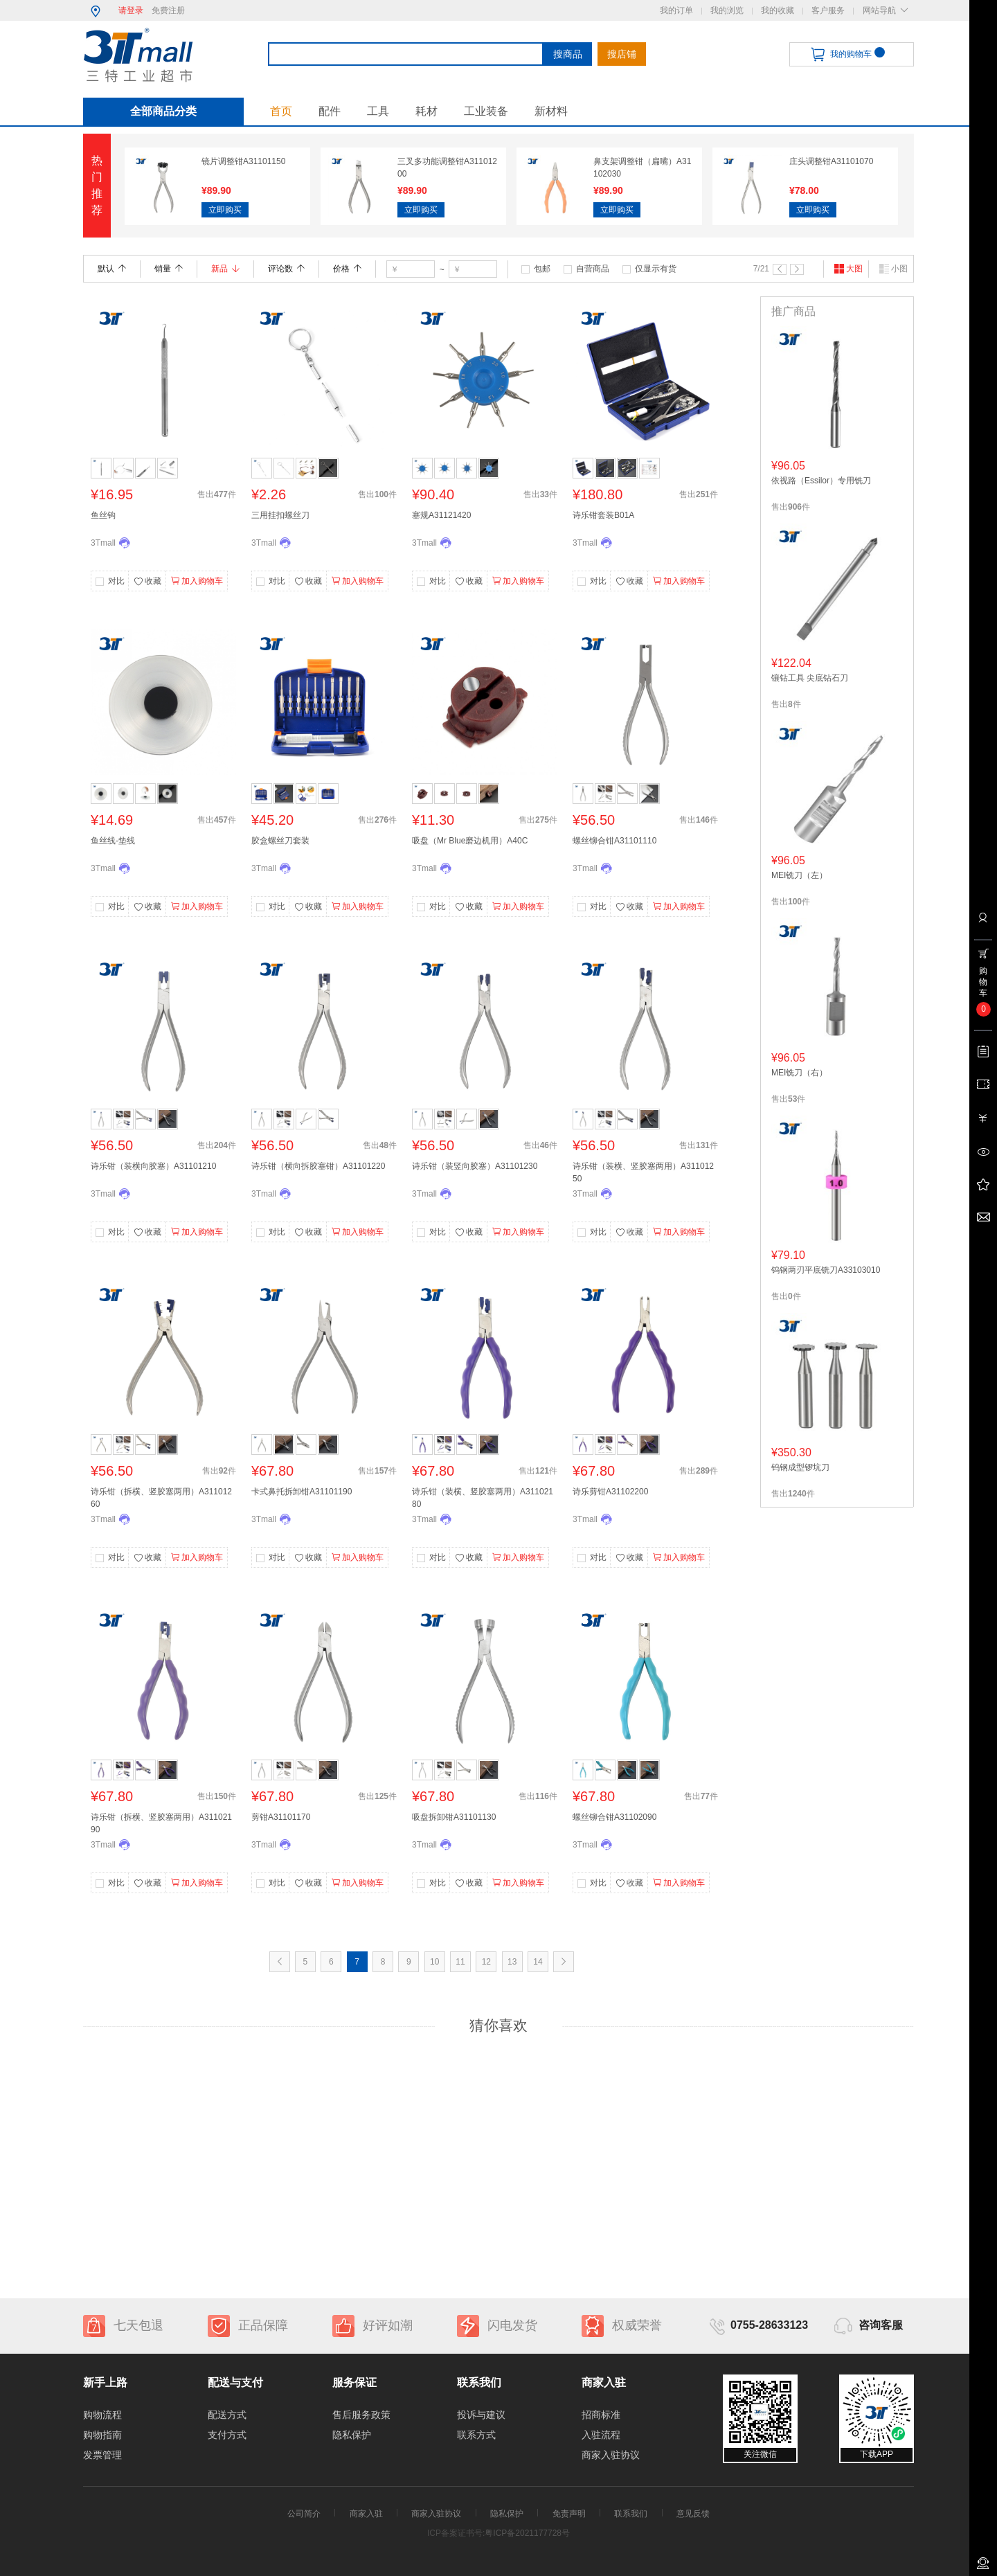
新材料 (551, 111)
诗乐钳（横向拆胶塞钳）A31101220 (318, 1166)
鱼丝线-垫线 (113, 841)
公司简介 (304, 2514)
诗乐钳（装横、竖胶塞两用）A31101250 (643, 1172)
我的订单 (676, 10)
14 (537, 1962)
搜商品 (567, 54)
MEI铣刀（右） (799, 1072)
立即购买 (225, 210)
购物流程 (102, 2414)
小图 (893, 268)
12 (486, 1962)
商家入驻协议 (611, 2454)
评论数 (286, 268)
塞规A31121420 (441, 515)
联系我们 (630, 2514)
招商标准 (601, 2414)
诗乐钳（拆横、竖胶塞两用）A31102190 (161, 1823)
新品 (225, 268)
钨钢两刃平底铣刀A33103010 (825, 1270)
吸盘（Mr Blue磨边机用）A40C (470, 841)
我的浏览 (727, 10)
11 (460, 1962)
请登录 (130, 10)
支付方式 (227, 2434)
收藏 (147, 581)
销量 (168, 268)
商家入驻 (366, 2514)
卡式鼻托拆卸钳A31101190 (301, 1491)
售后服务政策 (361, 2414)
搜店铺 (621, 54)
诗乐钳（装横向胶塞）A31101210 (153, 1166)
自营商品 (592, 269)
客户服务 (828, 10)
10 (434, 1962)
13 (512, 1962)
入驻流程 (601, 2434)
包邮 (542, 269)
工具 (378, 111)
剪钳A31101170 (280, 1817)
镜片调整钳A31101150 (243, 161)
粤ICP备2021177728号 (527, 2533)
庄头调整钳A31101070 (831, 161)
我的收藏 (777, 10)
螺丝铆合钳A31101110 (614, 841)
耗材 (426, 111)
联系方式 (476, 2434)
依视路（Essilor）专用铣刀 (821, 480)
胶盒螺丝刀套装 (280, 841)
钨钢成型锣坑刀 (800, 1467)
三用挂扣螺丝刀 (280, 515)
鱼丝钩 (103, 515)
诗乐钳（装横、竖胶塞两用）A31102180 (482, 1498)
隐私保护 (351, 2434)
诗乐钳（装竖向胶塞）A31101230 (474, 1166)
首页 (281, 111)
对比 (116, 581)
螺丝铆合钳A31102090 (614, 1817)
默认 (112, 268)
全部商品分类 (163, 111)
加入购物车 (197, 581)
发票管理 (102, 2454)
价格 (347, 268)
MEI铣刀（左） (799, 875)
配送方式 (227, 2414)
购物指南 (102, 2434)
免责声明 (569, 2514)
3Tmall (103, 543)
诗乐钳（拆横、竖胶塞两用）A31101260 (161, 1498)
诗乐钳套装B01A (603, 515)
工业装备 (486, 111)
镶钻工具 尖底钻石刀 (809, 678)
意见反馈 (693, 2514)
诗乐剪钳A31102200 (610, 1491)
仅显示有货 (655, 269)
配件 (329, 111)
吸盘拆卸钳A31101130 (454, 1817)
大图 (848, 268)
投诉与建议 (481, 2414)
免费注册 (168, 10)
